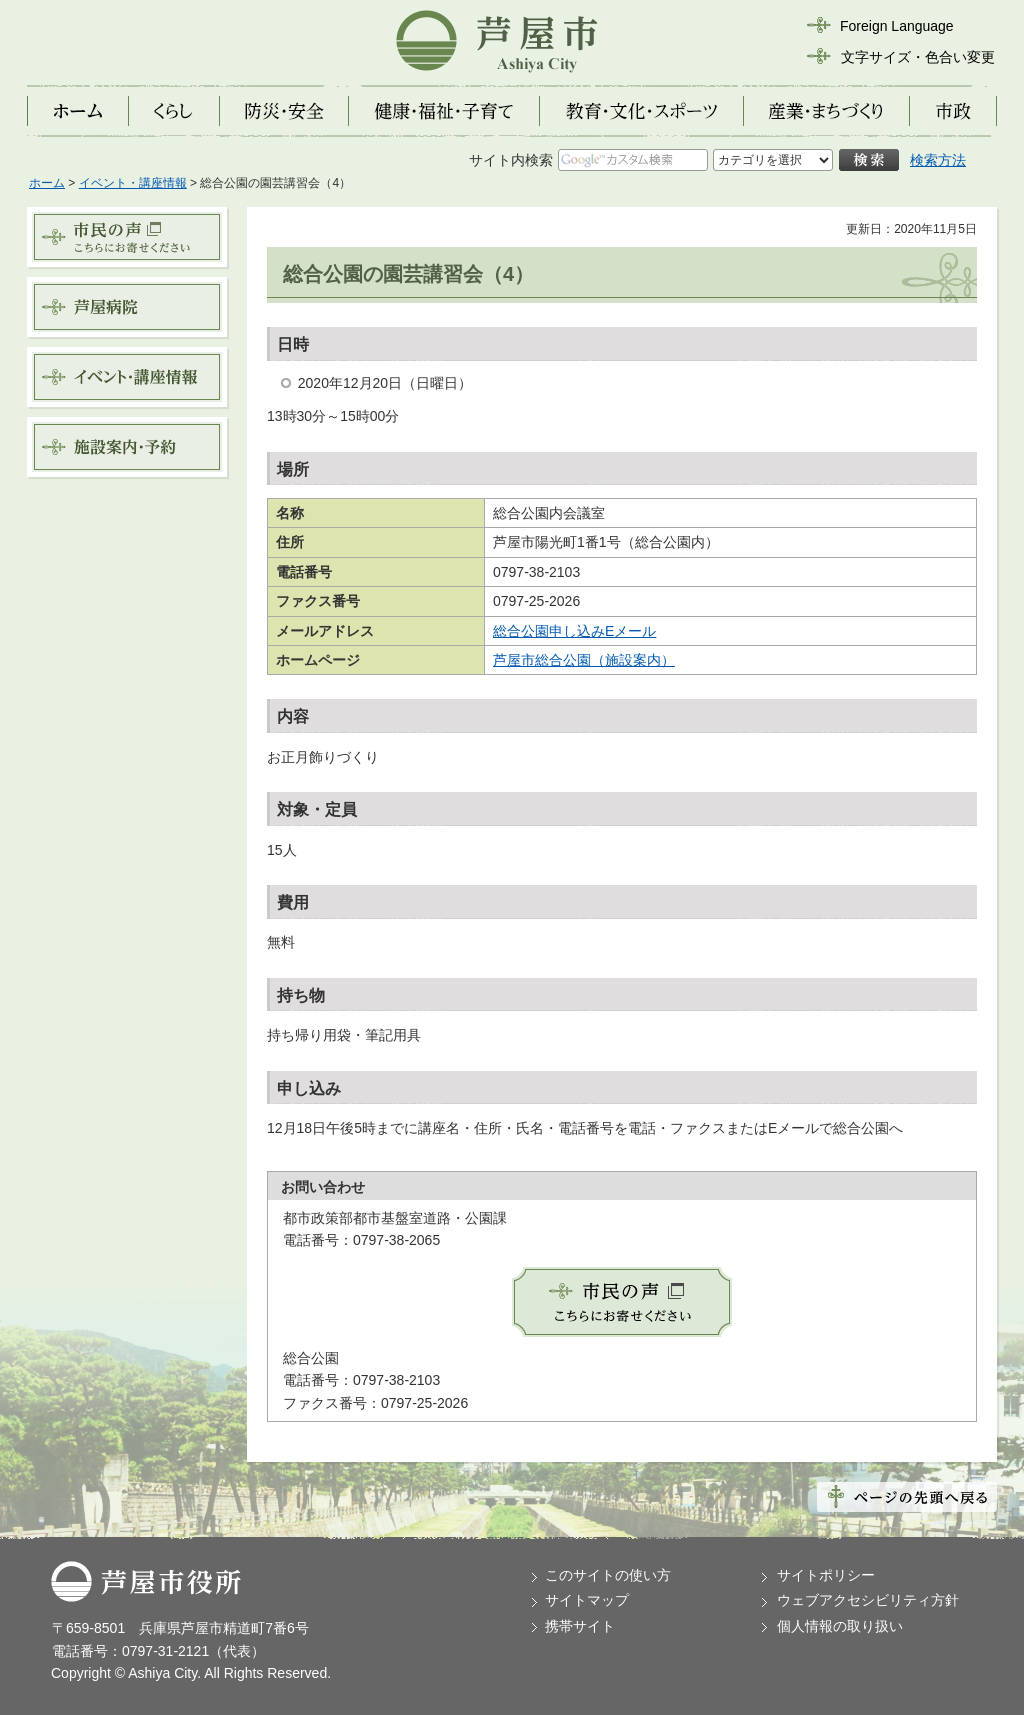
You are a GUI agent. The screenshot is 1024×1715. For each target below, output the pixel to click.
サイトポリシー (826, 1575)
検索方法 (938, 160)
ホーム (47, 183)
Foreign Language (897, 26)
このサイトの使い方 (608, 1575)
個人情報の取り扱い (840, 1626)
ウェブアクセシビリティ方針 (868, 1600)
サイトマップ (587, 1600)
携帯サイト (580, 1626)
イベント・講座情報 (133, 183)
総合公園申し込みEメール (574, 631)
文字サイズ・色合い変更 (918, 57)
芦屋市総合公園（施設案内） (584, 660)
